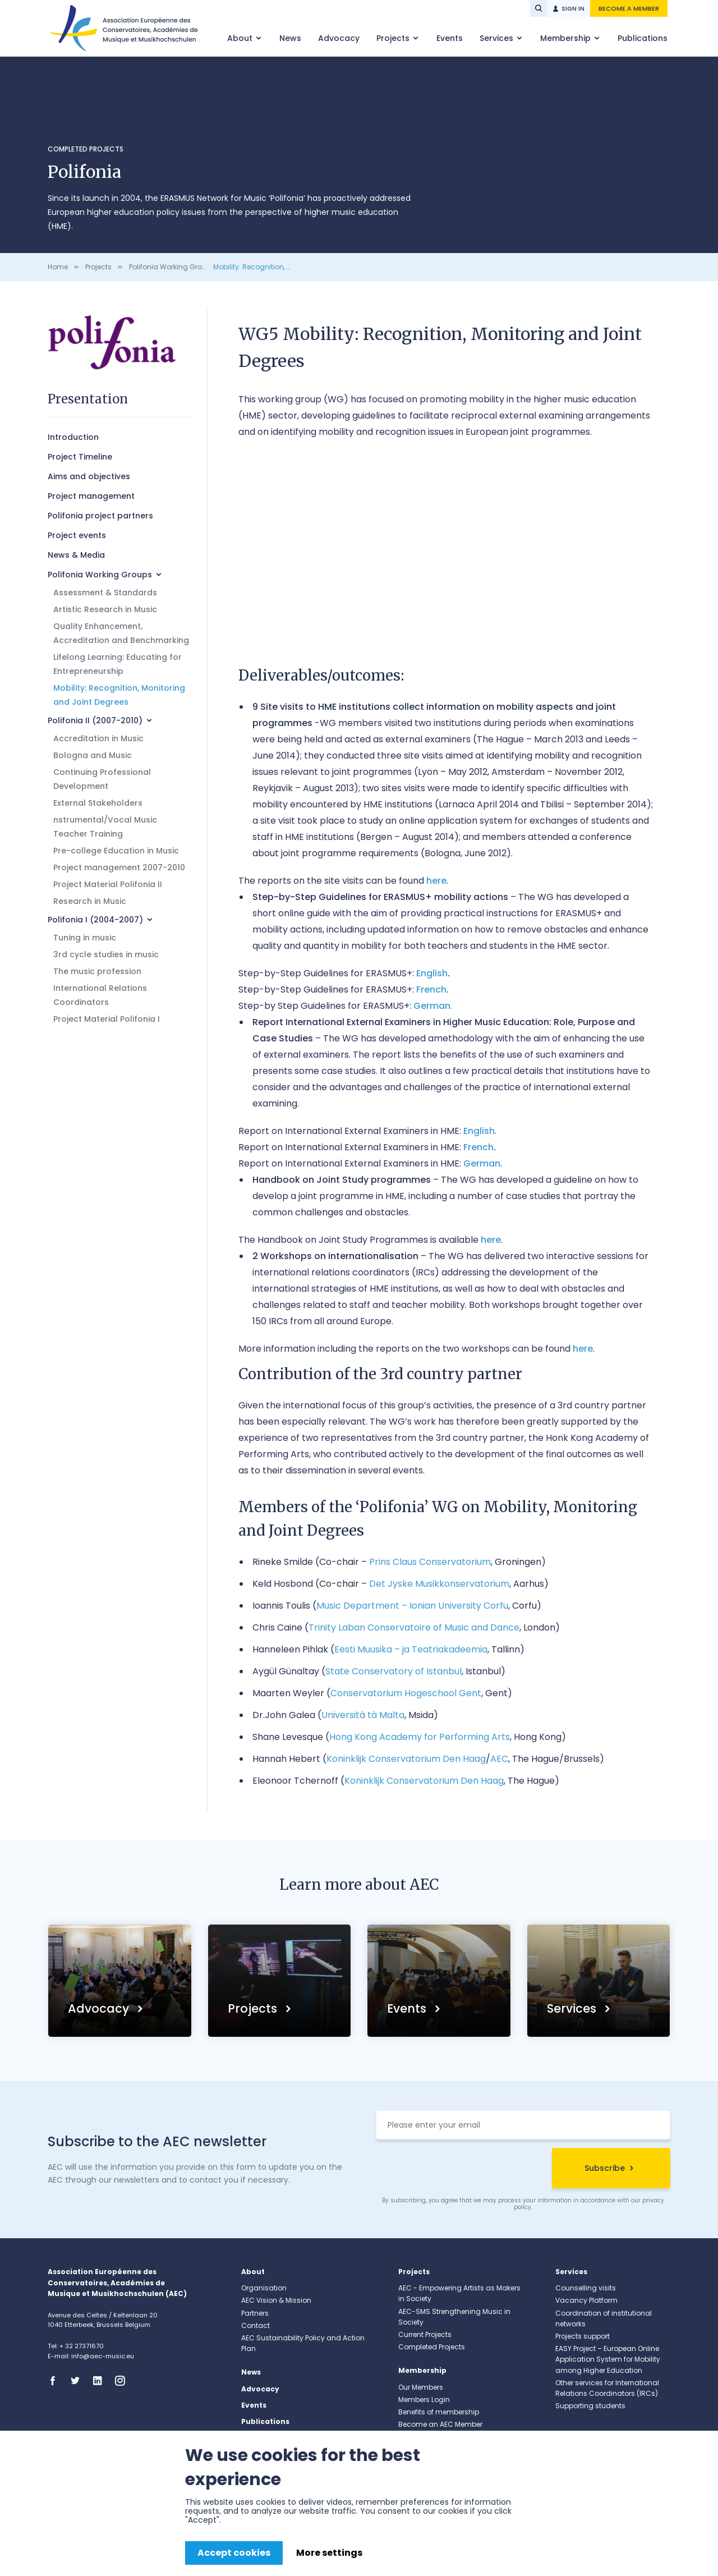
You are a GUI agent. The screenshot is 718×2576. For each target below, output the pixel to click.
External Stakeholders (97, 803)
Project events (77, 535)
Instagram (123, 2380)
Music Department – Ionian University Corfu (412, 1605)
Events (449, 38)
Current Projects (425, 2334)
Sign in (572, 8)
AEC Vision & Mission (276, 2300)
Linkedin (101, 2380)
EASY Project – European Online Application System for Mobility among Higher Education (607, 2359)
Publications (643, 38)
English (432, 973)
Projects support (582, 2336)
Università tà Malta (362, 1715)
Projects (394, 38)
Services (498, 38)
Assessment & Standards (105, 592)
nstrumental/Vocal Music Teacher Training (105, 826)
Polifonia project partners (100, 515)
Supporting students (590, 2405)
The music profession (97, 971)
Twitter (78, 2380)
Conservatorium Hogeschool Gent (405, 1693)
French (431, 989)
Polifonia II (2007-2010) (95, 720)
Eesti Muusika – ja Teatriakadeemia (410, 1649)
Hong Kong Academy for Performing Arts (419, 1736)
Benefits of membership (438, 2412)
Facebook (56, 2380)
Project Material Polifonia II (107, 884)
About (241, 38)
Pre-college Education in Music (116, 850)
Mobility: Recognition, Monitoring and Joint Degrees (119, 695)
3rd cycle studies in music (106, 954)
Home (58, 267)
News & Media (76, 555)
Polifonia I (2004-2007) (95, 919)
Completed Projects (85, 149)
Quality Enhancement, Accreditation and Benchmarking (121, 633)
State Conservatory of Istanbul (393, 1671)
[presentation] (461, 2170)
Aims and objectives (89, 476)
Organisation (264, 2288)
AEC (499, 1758)
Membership (566, 38)
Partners (255, 2313)
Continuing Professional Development (102, 779)
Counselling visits (585, 2288)
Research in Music (89, 901)
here (436, 880)
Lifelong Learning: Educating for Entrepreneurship (117, 664)
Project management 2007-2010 (119, 867)
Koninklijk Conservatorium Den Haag (406, 1758)
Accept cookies (233, 2552)
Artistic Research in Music (105, 609)
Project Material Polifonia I (106, 1019)
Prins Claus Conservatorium (430, 1561)
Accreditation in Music (98, 738)
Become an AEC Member (440, 2424)
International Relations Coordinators (100, 995)
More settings (329, 2552)
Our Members (420, 2387)
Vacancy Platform (586, 2300)
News (290, 38)
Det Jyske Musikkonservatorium (439, 1583)
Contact (255, 2325)
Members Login (424, 2399)
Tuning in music (84, 937)
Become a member (629, 8)
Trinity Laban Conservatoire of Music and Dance (414, 1627)
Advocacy (339, 38)
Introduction (73, 437)
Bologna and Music (92, 755)
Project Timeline (80, 456)
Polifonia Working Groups (172, 267)
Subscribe (604, 2168)
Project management (91, 496)
